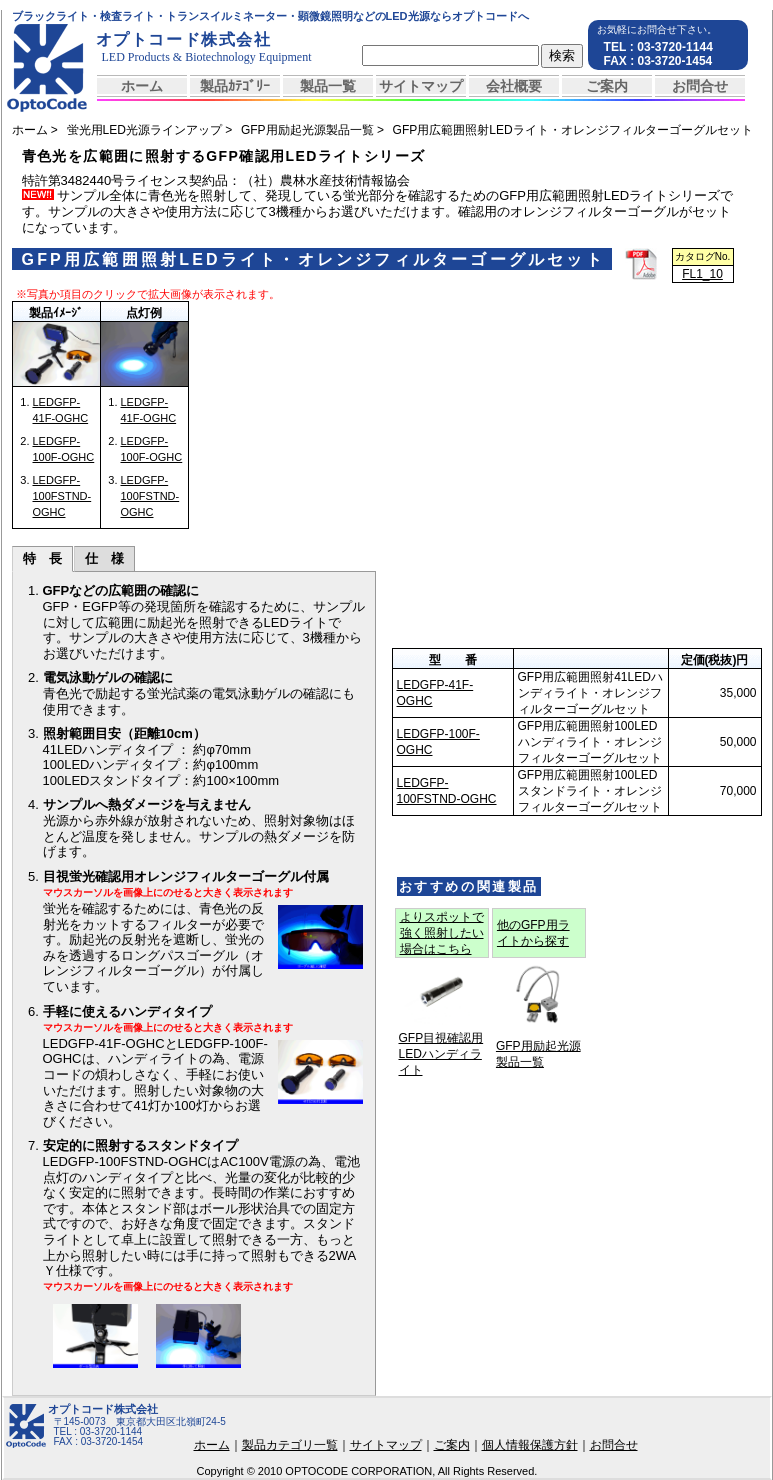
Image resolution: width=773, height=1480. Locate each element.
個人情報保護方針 (530, 1445)
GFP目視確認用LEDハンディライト (441, 1054)
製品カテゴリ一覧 (290, 1445)
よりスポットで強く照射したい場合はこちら (442, 933)
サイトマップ (421, 86)
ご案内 (607, 86)
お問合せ (700, 86)
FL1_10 (702, 274)
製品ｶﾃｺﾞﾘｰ (235, 86)
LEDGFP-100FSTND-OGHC (62, 496)
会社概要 (514, 86)
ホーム (142, 86)
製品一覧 (328, 86)
